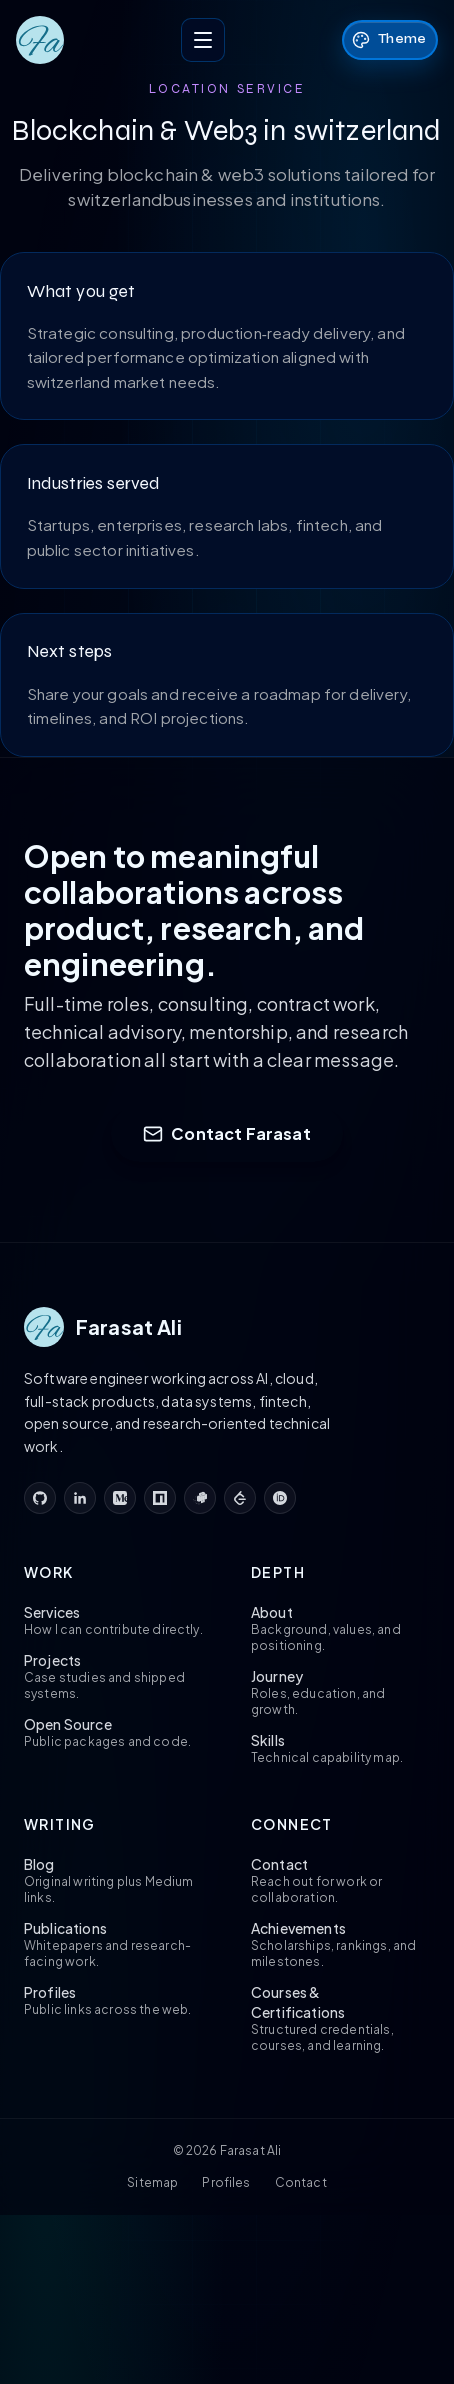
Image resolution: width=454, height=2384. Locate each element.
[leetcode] (240, 1498)
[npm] (160, 1498)
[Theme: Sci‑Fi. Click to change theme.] (390, 40)
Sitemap (152, 2182)
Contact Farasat (226, 1133)
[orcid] (280, 1498)
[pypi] (200, 1498)
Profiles (226, 2182)
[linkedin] (80, 1498)
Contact (301, 2182)
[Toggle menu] (203, 40)
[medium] (120, 1498)
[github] (40, 1498)
